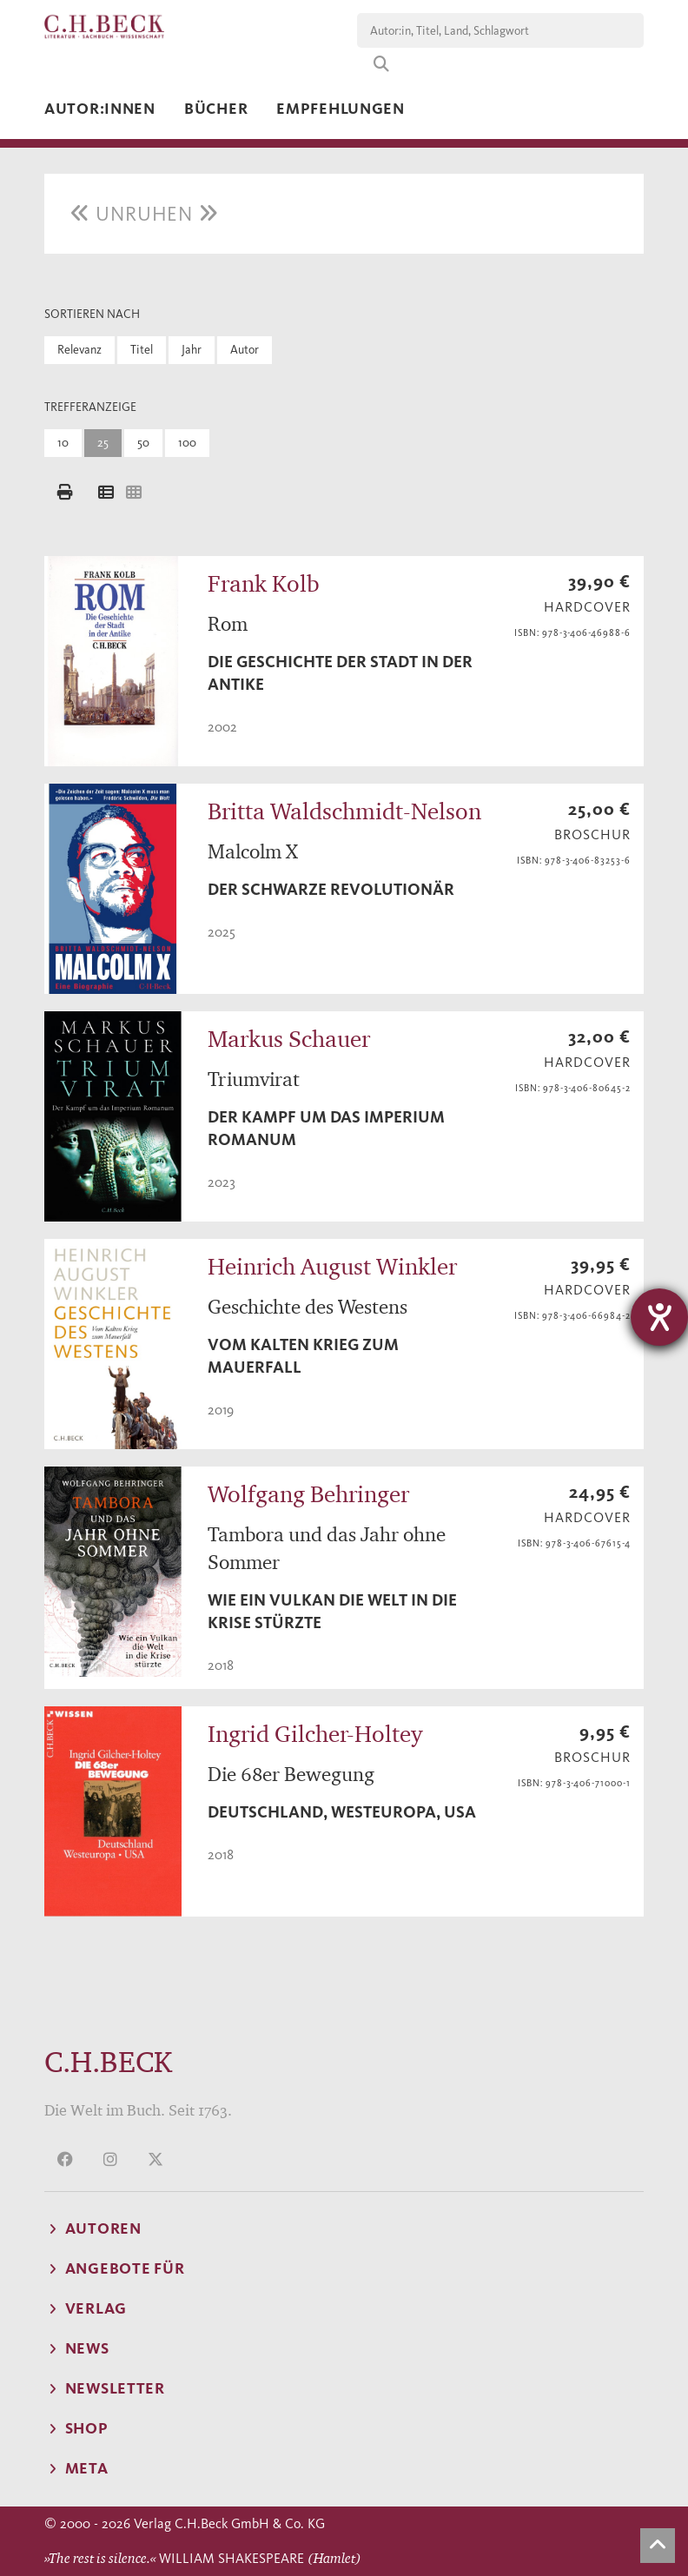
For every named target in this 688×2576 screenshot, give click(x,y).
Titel (141, 349)
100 (187, 442)
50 (143, 442)
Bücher (216, 108)
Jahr (192, 349)
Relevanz (79, 349)
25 (103, 442)
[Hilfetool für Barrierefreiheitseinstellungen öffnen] (659, 1317)
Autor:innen (99, 108)
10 (63, 442)
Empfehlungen (340, 108)
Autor (244, 349)
